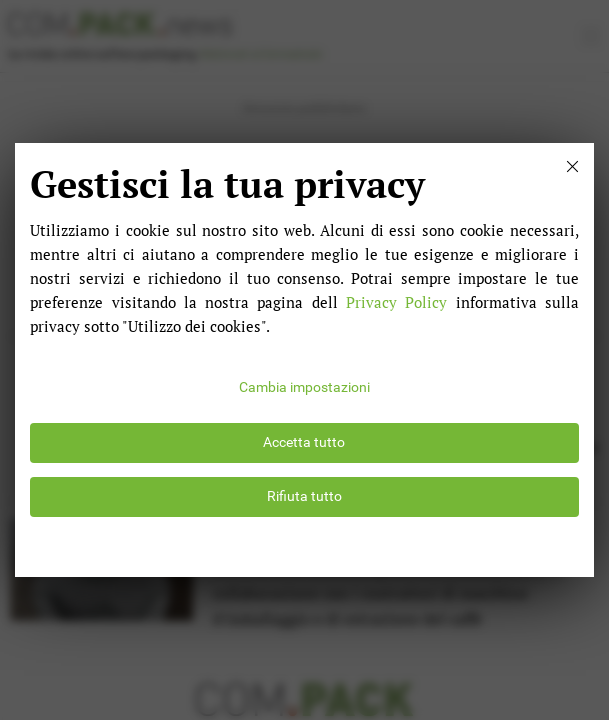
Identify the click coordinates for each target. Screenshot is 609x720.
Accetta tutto (304, 442)
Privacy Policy (396, 302)
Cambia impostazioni (304, 387)
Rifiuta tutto (304, 496)
